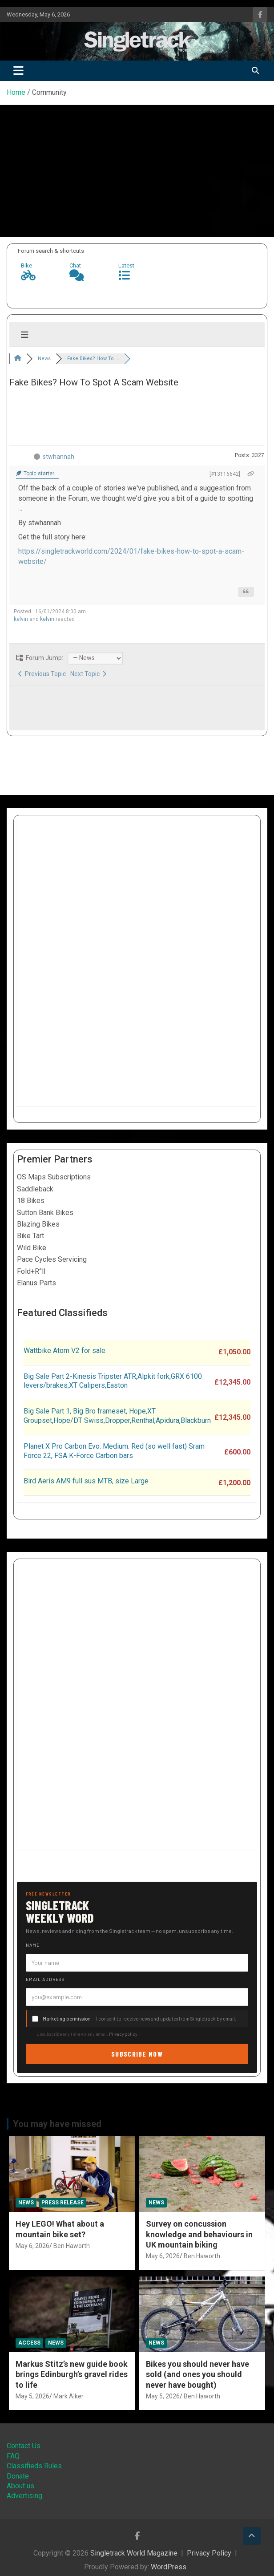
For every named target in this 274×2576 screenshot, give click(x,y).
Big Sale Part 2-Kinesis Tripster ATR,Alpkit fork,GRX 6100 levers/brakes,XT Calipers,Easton (113, 1381)
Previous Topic (42, 673)
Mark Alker (68, 2396)
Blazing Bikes (38, 1224)
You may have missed (57, 2123)
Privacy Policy (209, 2553)
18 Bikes (30, 1200)
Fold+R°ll (31, 1271)
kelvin (21, 619)
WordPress (168, 2567)
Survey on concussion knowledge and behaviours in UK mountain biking (199, 2234)
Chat (75, 265)
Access (29, 2343)
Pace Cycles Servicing (52, 1259)
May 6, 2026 (32, 2245)
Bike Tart (30, 1235)
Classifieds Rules (34, 2466)
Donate (18, 2476)
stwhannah (58, 456)
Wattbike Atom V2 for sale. (65, 1350)
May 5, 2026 (32, 2396)
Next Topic (88, 673)
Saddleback (35, 1189)
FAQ (13, 2456)
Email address (45, 1979)
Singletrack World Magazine (133, 2553)
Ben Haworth (71, 2245)
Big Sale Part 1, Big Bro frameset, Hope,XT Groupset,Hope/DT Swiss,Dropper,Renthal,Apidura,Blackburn (117, 1416)
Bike (26, 265)
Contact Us (23, 2446)
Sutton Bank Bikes (45, 1212)
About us (20, 2486)
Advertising (24, 2495)
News (26, 2202)
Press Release (62, 2202)
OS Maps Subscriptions (54, 1177)
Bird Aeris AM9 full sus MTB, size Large (86, 1481)
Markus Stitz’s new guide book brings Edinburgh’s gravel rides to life (72, 2374)
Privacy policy (123, 2034)
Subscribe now (137, 2053)
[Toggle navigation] (18, 71)
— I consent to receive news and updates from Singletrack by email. (139, 2018)
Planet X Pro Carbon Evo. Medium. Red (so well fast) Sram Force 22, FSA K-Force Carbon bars (114, 1451)
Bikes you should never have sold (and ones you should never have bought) (197, 2374)
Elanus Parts (36, 1283)
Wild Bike (31, 1247)
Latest (126, 265)
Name (33, 1945)
